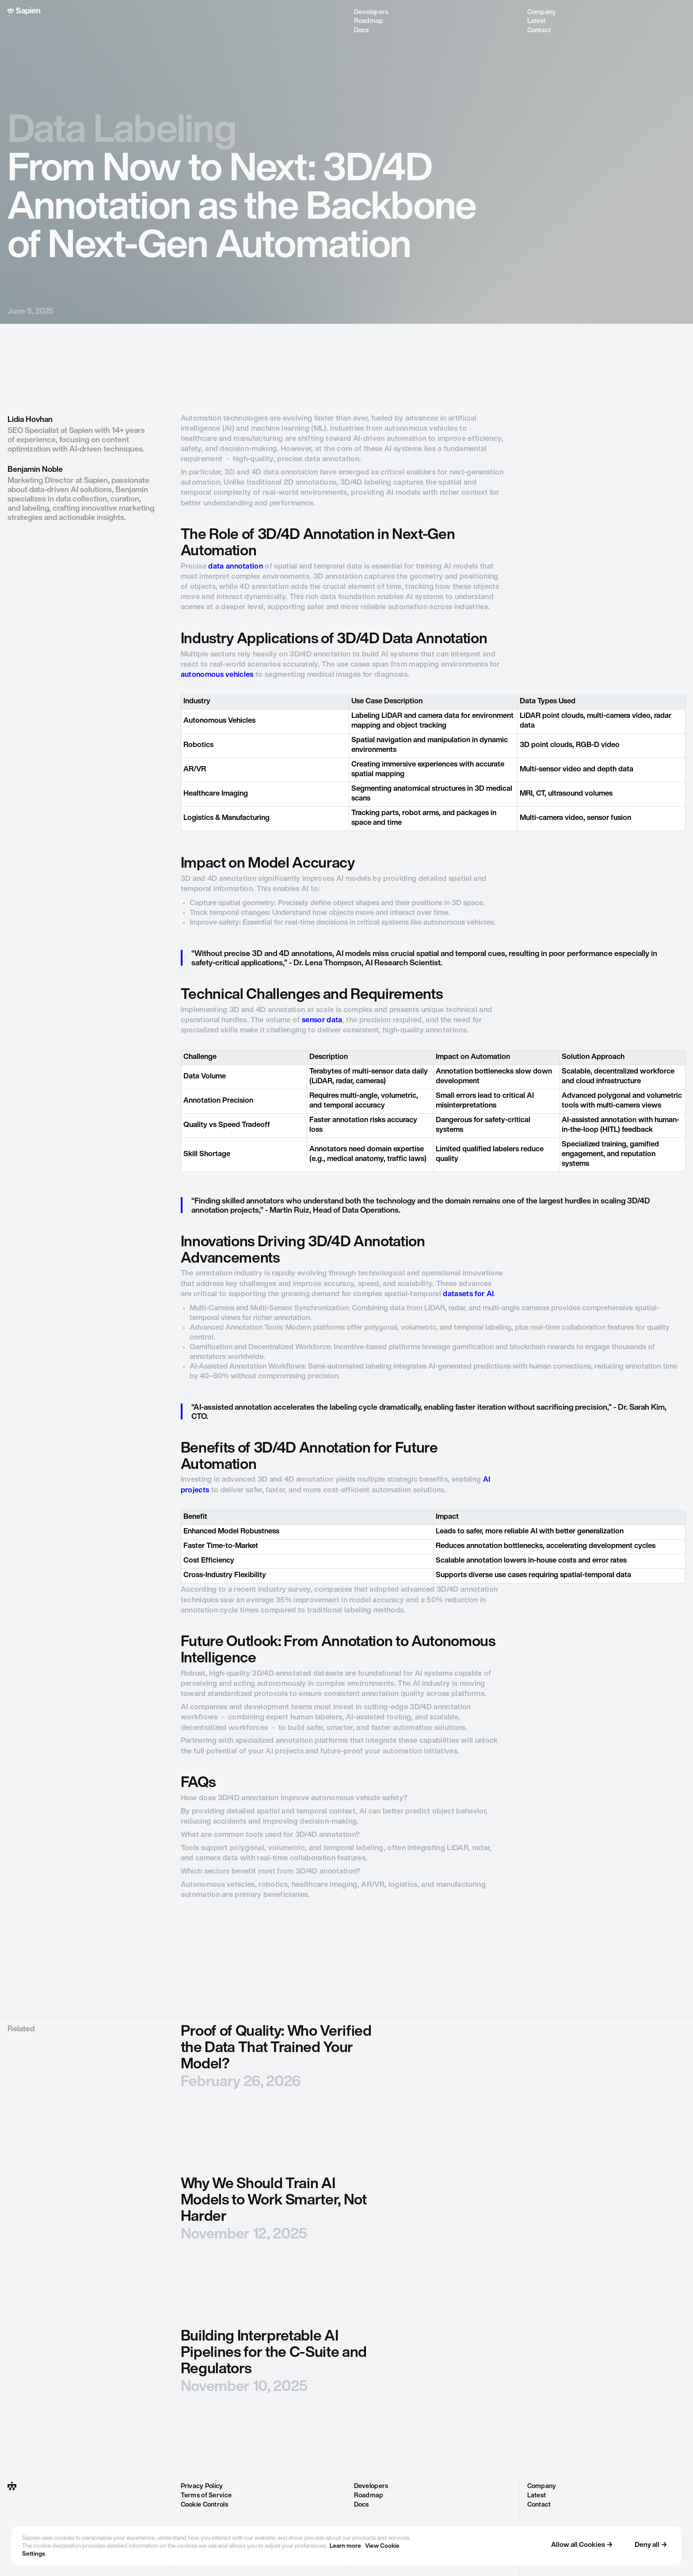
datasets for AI (468, 1294)
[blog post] (433, 2093)
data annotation (235, 566)
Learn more (345, 2546)
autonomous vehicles (217, 675)
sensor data (322, 1020)
